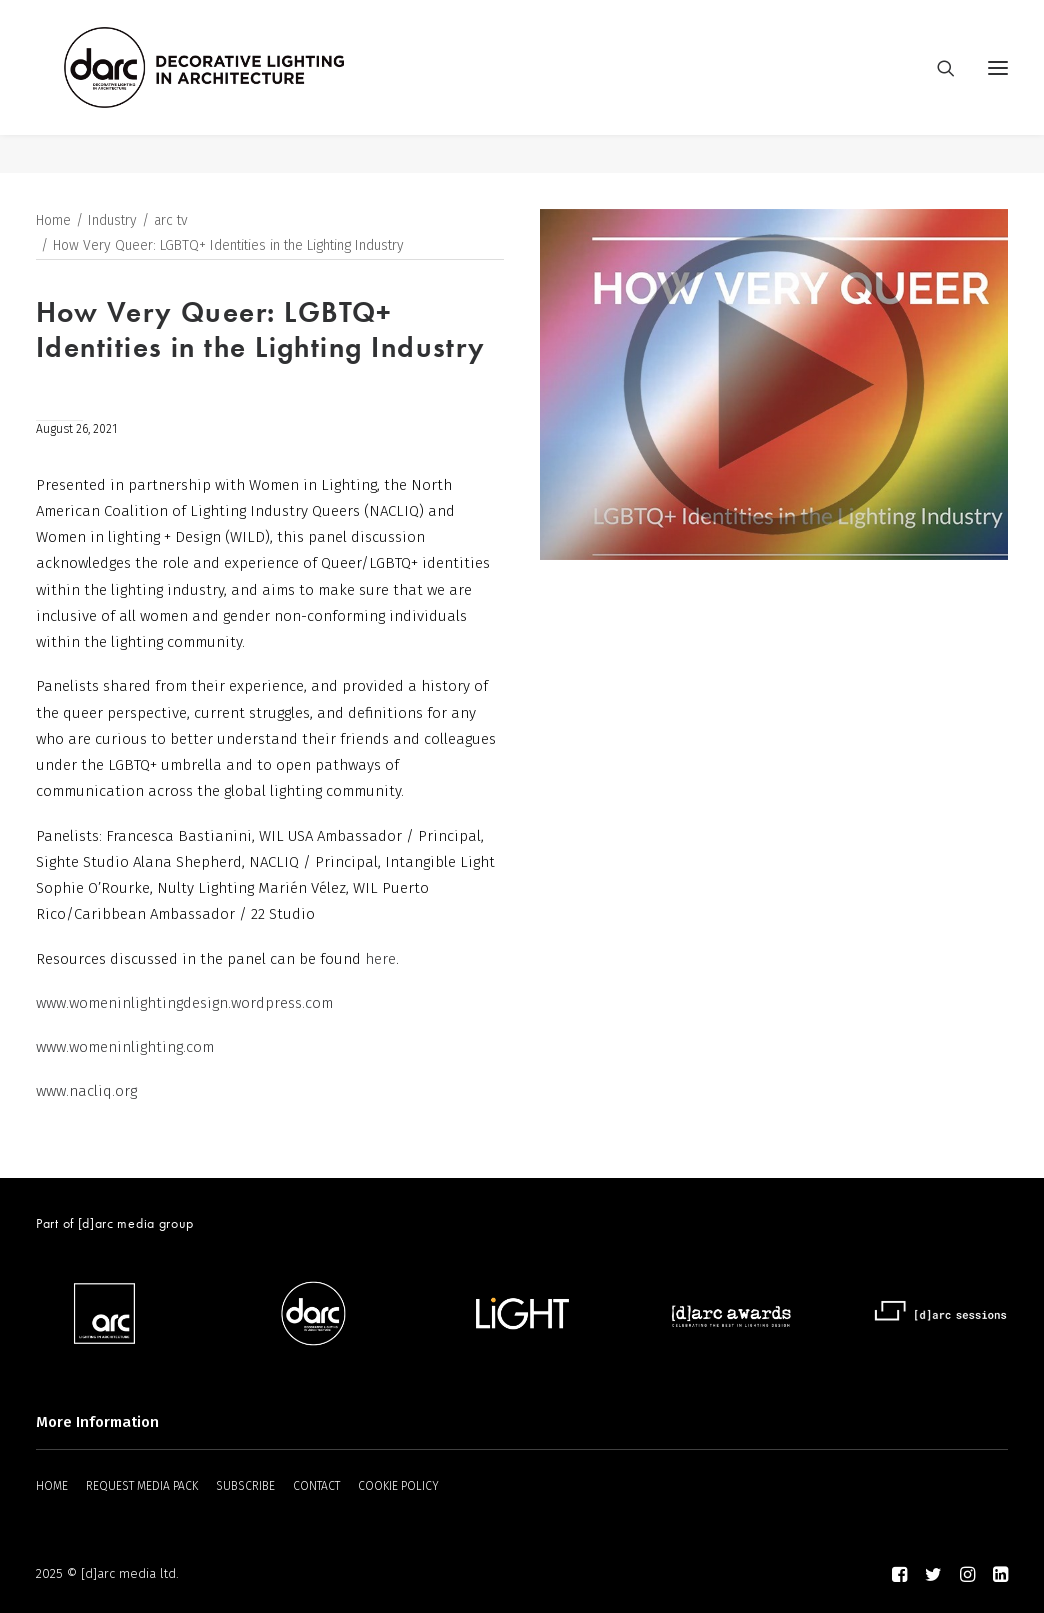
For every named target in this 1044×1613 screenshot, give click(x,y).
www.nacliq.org (86, 1092)
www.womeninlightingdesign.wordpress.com (184, 1004)
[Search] (937, 87)
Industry (112, 221)
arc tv (171, 221)
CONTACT (316, 1486)
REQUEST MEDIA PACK (142, 1486)
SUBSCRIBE (245, 1486)
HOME (52, 1486)
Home (53, 221)
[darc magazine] (243, 87)
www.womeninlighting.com (125, 1048)
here (380, 960)
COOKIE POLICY (398, 1486)
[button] (998, 87)
